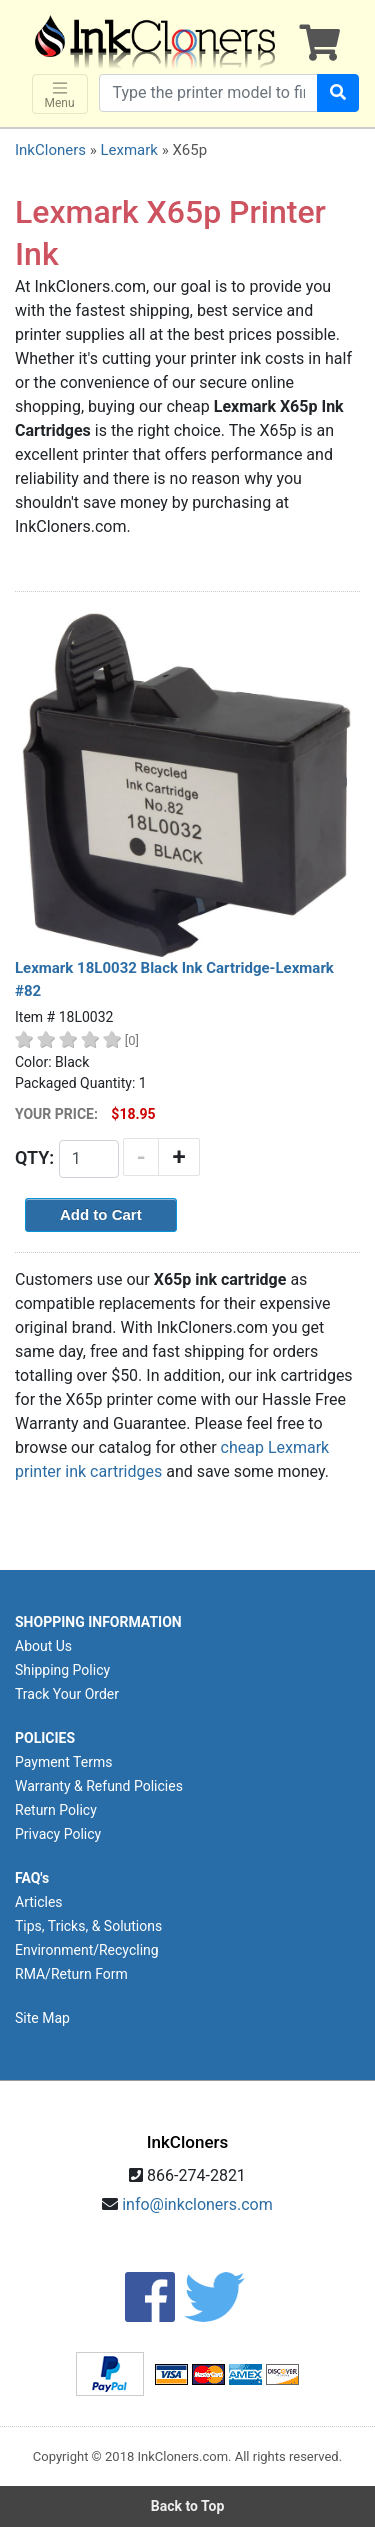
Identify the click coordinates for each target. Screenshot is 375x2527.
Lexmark (128, 150)
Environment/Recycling (87, 1950)
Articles (39, 1902)
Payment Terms (63, 1762)
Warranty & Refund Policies (99, 1786)
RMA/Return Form (71, 1974)
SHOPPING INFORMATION (98, 1622)
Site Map (42, 2018)
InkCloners (50, 150)
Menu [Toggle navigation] (60, 94)
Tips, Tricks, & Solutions (88, 1926)
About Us (43, 1646)
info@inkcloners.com (197, 2204)
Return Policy (56, 1810)
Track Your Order (67, 1694)
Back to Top (188, 2506)
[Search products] (208, 93)
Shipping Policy (62, 1670)
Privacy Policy (58, 1834)
